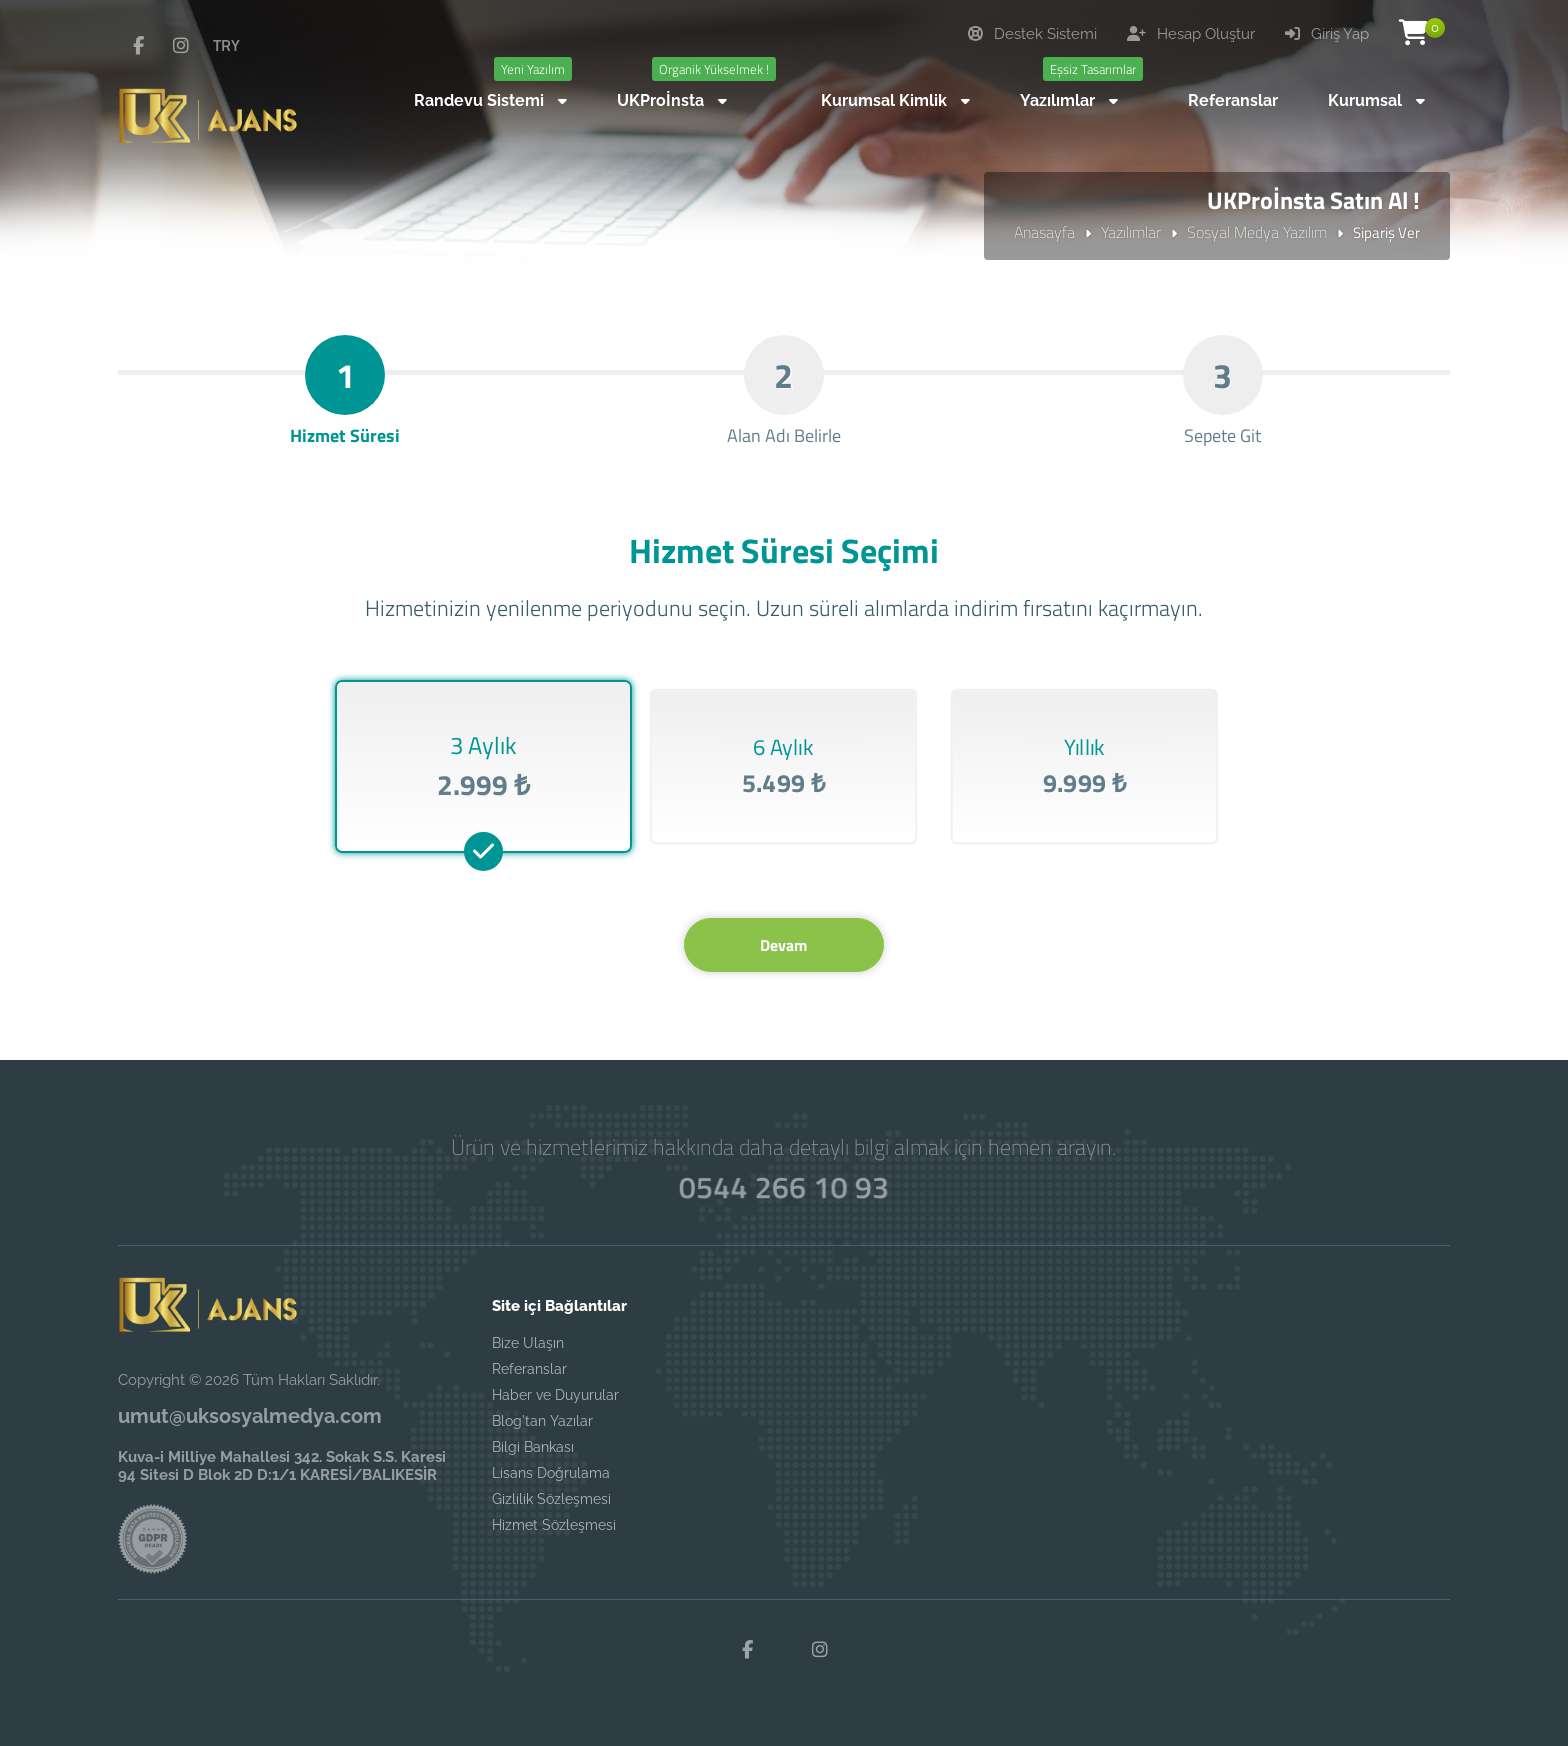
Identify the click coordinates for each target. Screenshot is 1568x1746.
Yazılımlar (1131, 232)
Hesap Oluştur (1191, 34)
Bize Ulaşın (528, 1343)
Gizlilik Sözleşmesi (551, 1499)
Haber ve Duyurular (555, 1395)
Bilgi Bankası (533, 1447)
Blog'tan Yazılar (542, 1421)
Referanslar (529, 1369)
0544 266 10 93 (784, 1187)
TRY (226, 45)
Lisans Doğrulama (551, 1473)
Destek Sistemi (1032, 34)
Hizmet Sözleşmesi (554, 1525)
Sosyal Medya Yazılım (1257, 232)
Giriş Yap (1327, 34)
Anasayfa (1044, 232)
